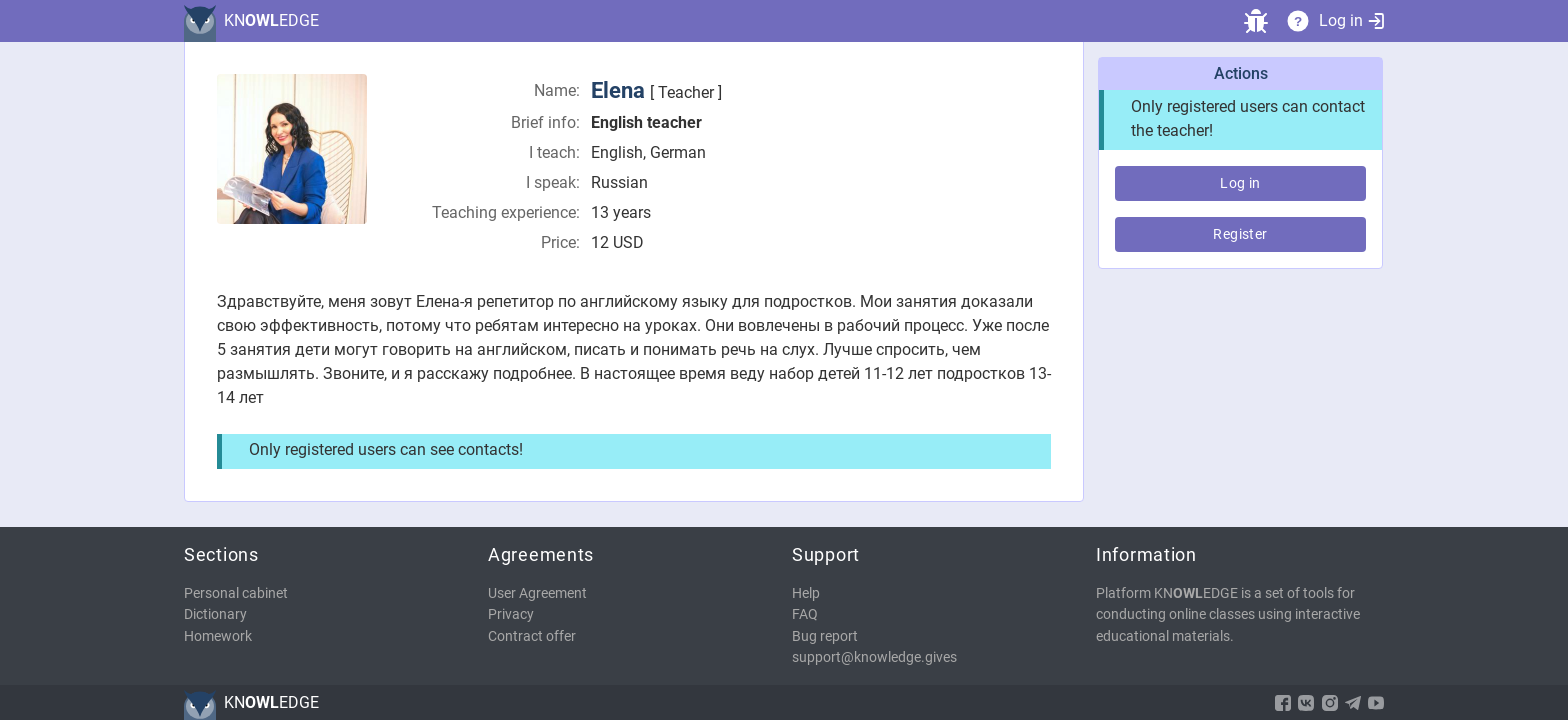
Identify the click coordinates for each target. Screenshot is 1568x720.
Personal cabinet (236, 593)
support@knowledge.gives (874, 657)
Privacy (511, 614)
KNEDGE (271, 20)
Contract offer (532, 636)
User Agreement (537, 593)
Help (806, 593)
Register (1240, 234)
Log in (1351, 20)
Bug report (825, 636)
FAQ (805, 614)
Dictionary (215, 614)
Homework (218, 636)
